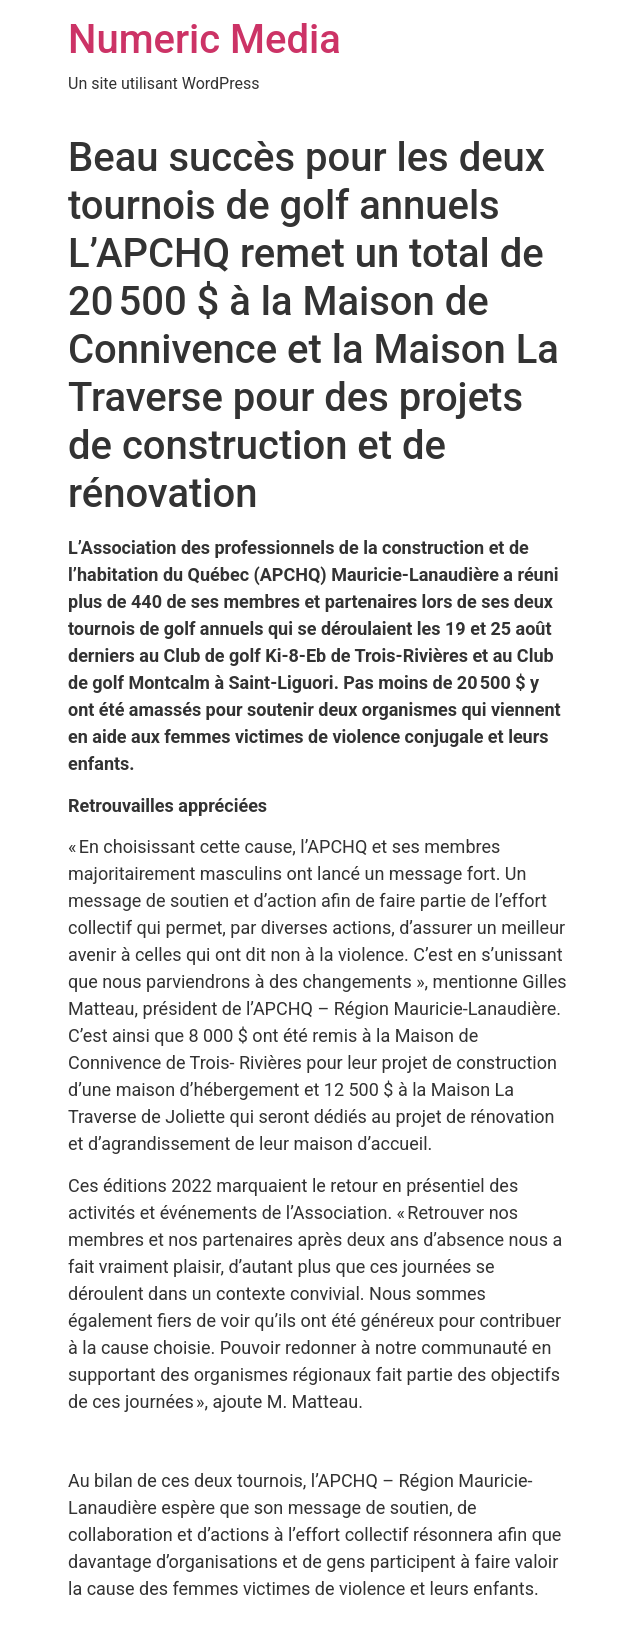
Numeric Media (204, 39)
